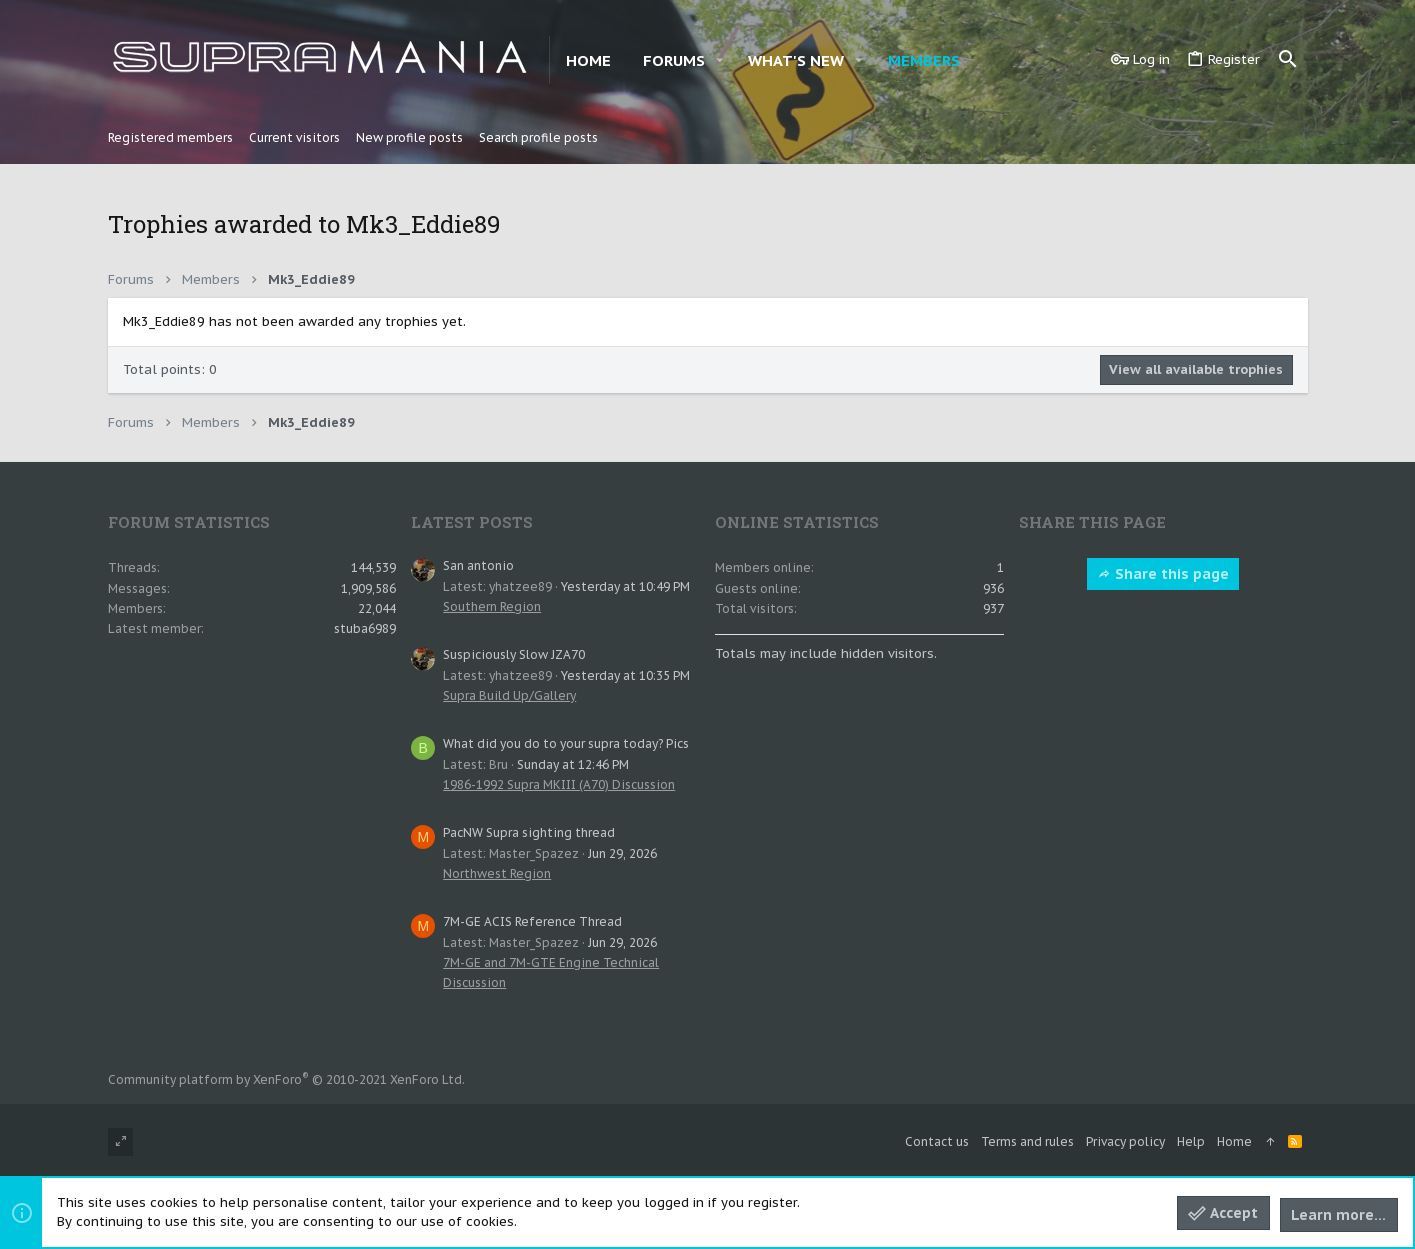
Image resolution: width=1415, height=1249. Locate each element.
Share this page (1163, 574)
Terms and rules (1027, 1141)
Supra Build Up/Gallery (509, 695)
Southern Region (492, 606)
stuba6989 (365, 628)
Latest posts (472, 522)
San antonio (478, 565)
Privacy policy (1125, 1141)
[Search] (1288, 60)
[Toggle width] (120, 1142)
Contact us (937, 1141)
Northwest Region (497, 873)
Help (1191, 1141)
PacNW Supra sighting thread (529, 832)
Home (1234, 1141)
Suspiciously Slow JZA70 (514, 654)
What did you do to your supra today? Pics (566, 743)
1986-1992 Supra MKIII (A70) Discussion (559, 784)
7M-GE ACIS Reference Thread (532, 921)
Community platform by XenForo (286, 1079)
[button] (720, 60)
